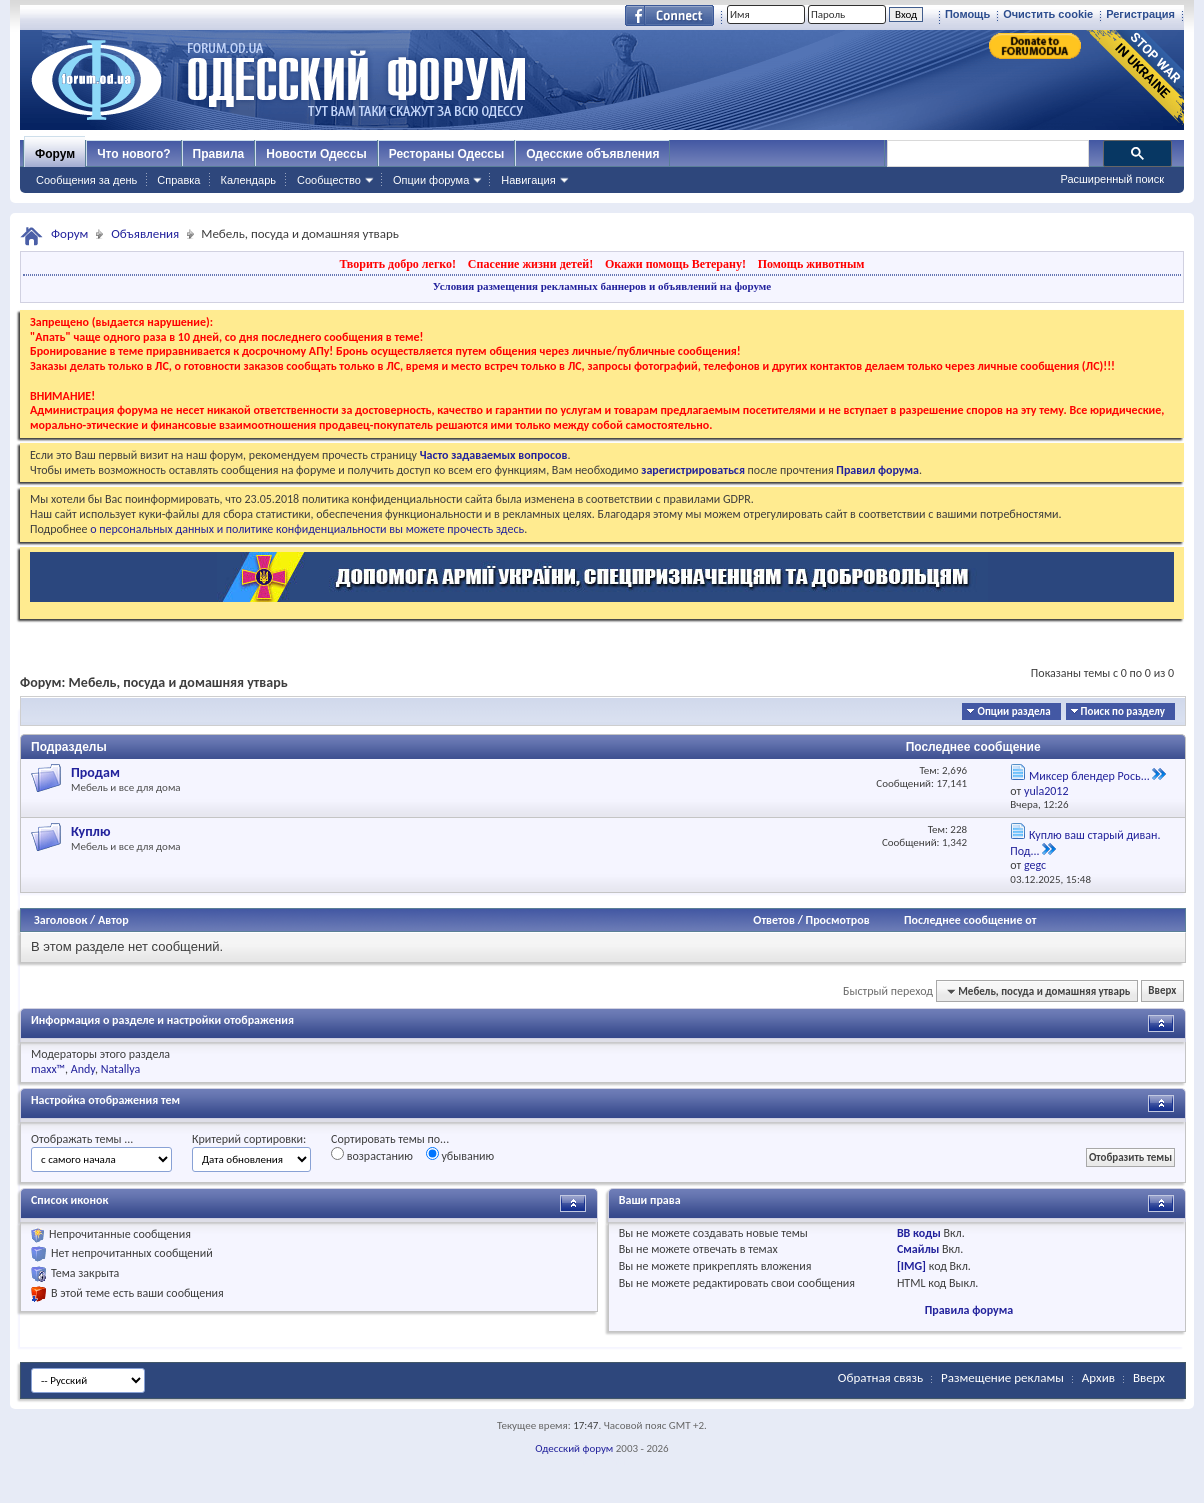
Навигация (528, 180)
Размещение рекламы (1002, 1377)
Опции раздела (1013, 711)
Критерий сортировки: (249, 1139)
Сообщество (329, 180)
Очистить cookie (1048, 14)
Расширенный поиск (1112, 179)
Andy (83, 1069)
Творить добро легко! (397, 264)
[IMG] (911, 1266)
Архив (1098, 1377)
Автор (113, 920)
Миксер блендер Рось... (1089, 776)
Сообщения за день (86, 180)
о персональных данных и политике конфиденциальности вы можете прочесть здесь (307, 529)
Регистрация (1140, 14)
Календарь (248, 180)
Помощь (967, 14)
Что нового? (133, 154)
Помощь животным (811, 264)
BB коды (919, 1233)
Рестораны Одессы (447, 154)
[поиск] (987, 154)
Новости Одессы (316, 154)
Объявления (145, 233)
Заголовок (60, 920)
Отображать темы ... (82, 1139)
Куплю (91, 831)
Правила (219, 154)
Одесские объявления (592, 154)
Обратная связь (880, 1377)
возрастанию (372, 1155)
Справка (178, 180)
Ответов (774, 920)
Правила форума (969, 1310)
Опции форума (431, 180)
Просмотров (838, 920)
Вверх (1162, 991)
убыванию (460, 1155)
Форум (55, 154)
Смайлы (918, 1249)
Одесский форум (574, 1448)
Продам (95, 772)
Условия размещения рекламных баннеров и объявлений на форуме (602, 286)
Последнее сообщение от (970, 920)
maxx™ (48, 1069)
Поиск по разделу (1123, 711)
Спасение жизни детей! (530, 264)
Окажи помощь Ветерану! (675, 264)
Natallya (121, 1069)
